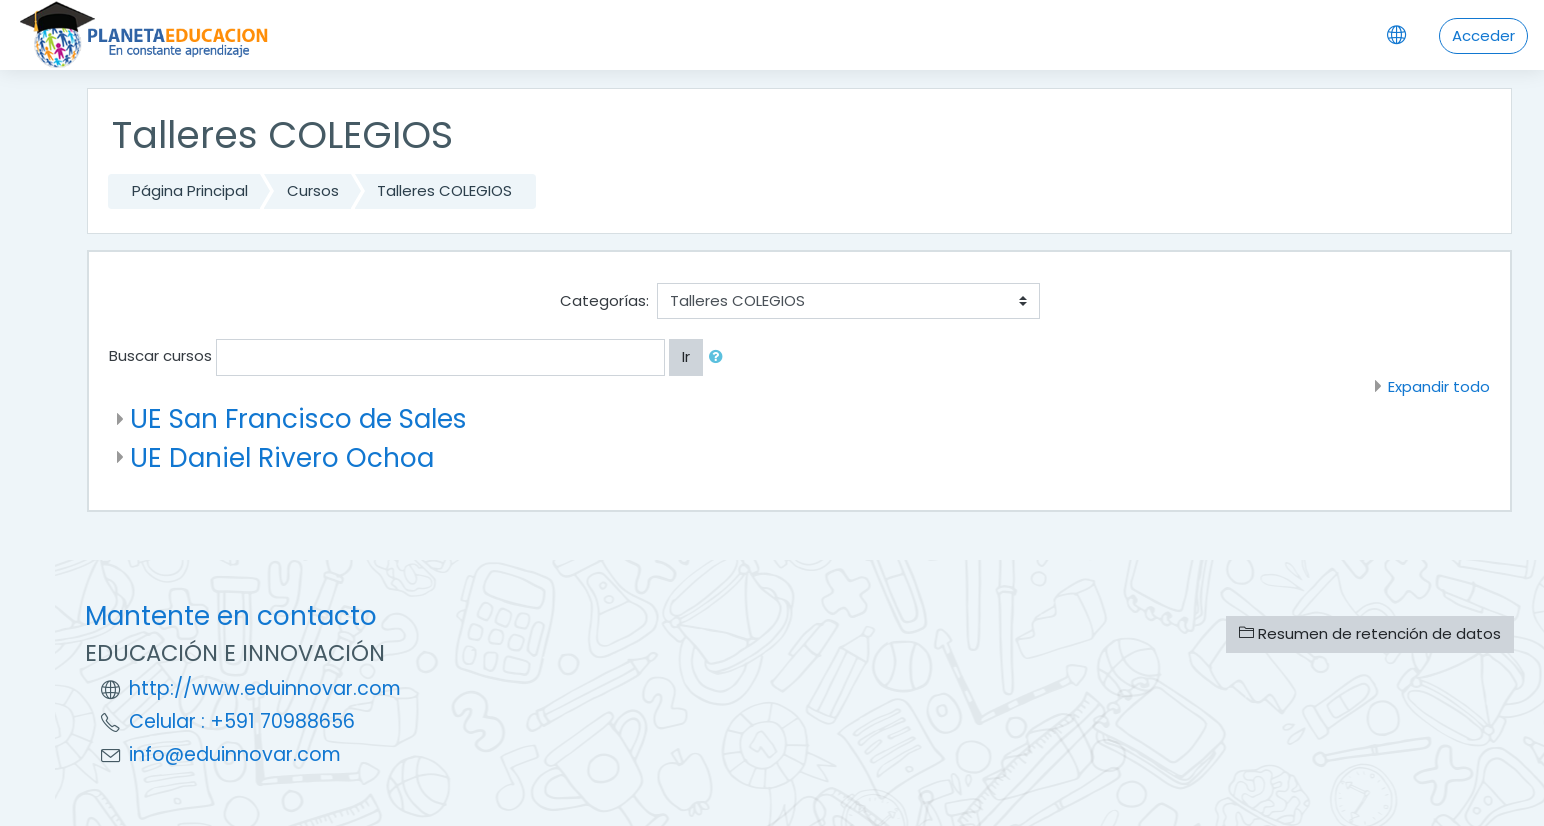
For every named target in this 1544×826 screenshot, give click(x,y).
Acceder (1483, 35)
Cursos (313, 190)
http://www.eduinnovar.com (265, 688)
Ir (686, 356)
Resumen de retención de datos (1370, 633)
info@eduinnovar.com (235, 754)
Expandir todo (1439, 386)
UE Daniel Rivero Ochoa (282, 457)
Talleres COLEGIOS (444, 190)
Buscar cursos (160, 355)
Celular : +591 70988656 (242, 721)
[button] (720, 357)
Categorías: (604, 300)
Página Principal (190, 190)
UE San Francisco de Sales (298, 418)
